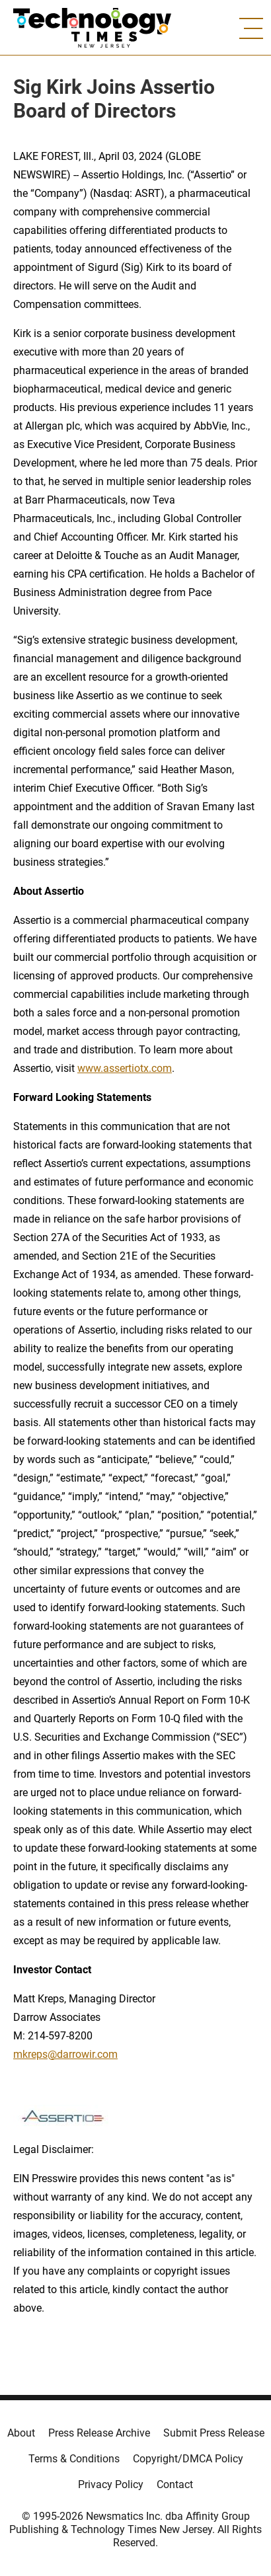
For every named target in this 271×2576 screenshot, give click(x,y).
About (21, 2433)
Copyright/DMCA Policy (188, 2458)
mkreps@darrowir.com (65, 2054)
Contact (175, 2484)
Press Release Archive (99, 2433)
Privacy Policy (110, 2484)
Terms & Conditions (74, 2458)
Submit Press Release (213, 2433)
